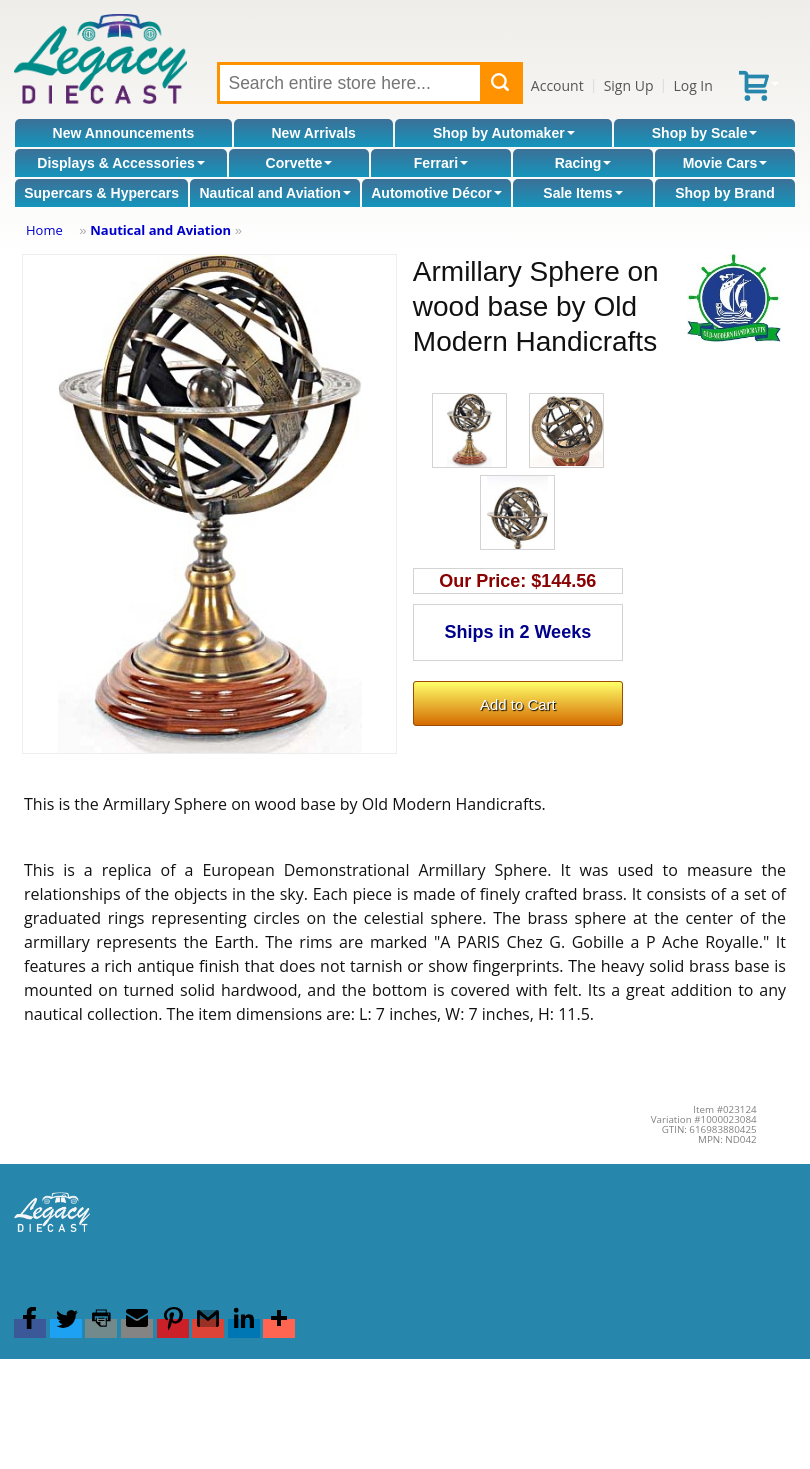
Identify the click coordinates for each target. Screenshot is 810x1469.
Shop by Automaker (504, 133)
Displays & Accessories (120, 163)
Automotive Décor (436, 193)
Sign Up (629, 85)
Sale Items (582, 193)
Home (44, 230)
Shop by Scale (705, 133)
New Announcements (124, 133)
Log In (692, 85)
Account (557, 85)
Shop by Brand (725, 193)
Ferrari (441, 163)
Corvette (299, 163)
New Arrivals (314, 133)
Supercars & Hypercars (101, 193)
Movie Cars (725, 163)
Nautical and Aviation (274, 193)
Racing (583, 163)
